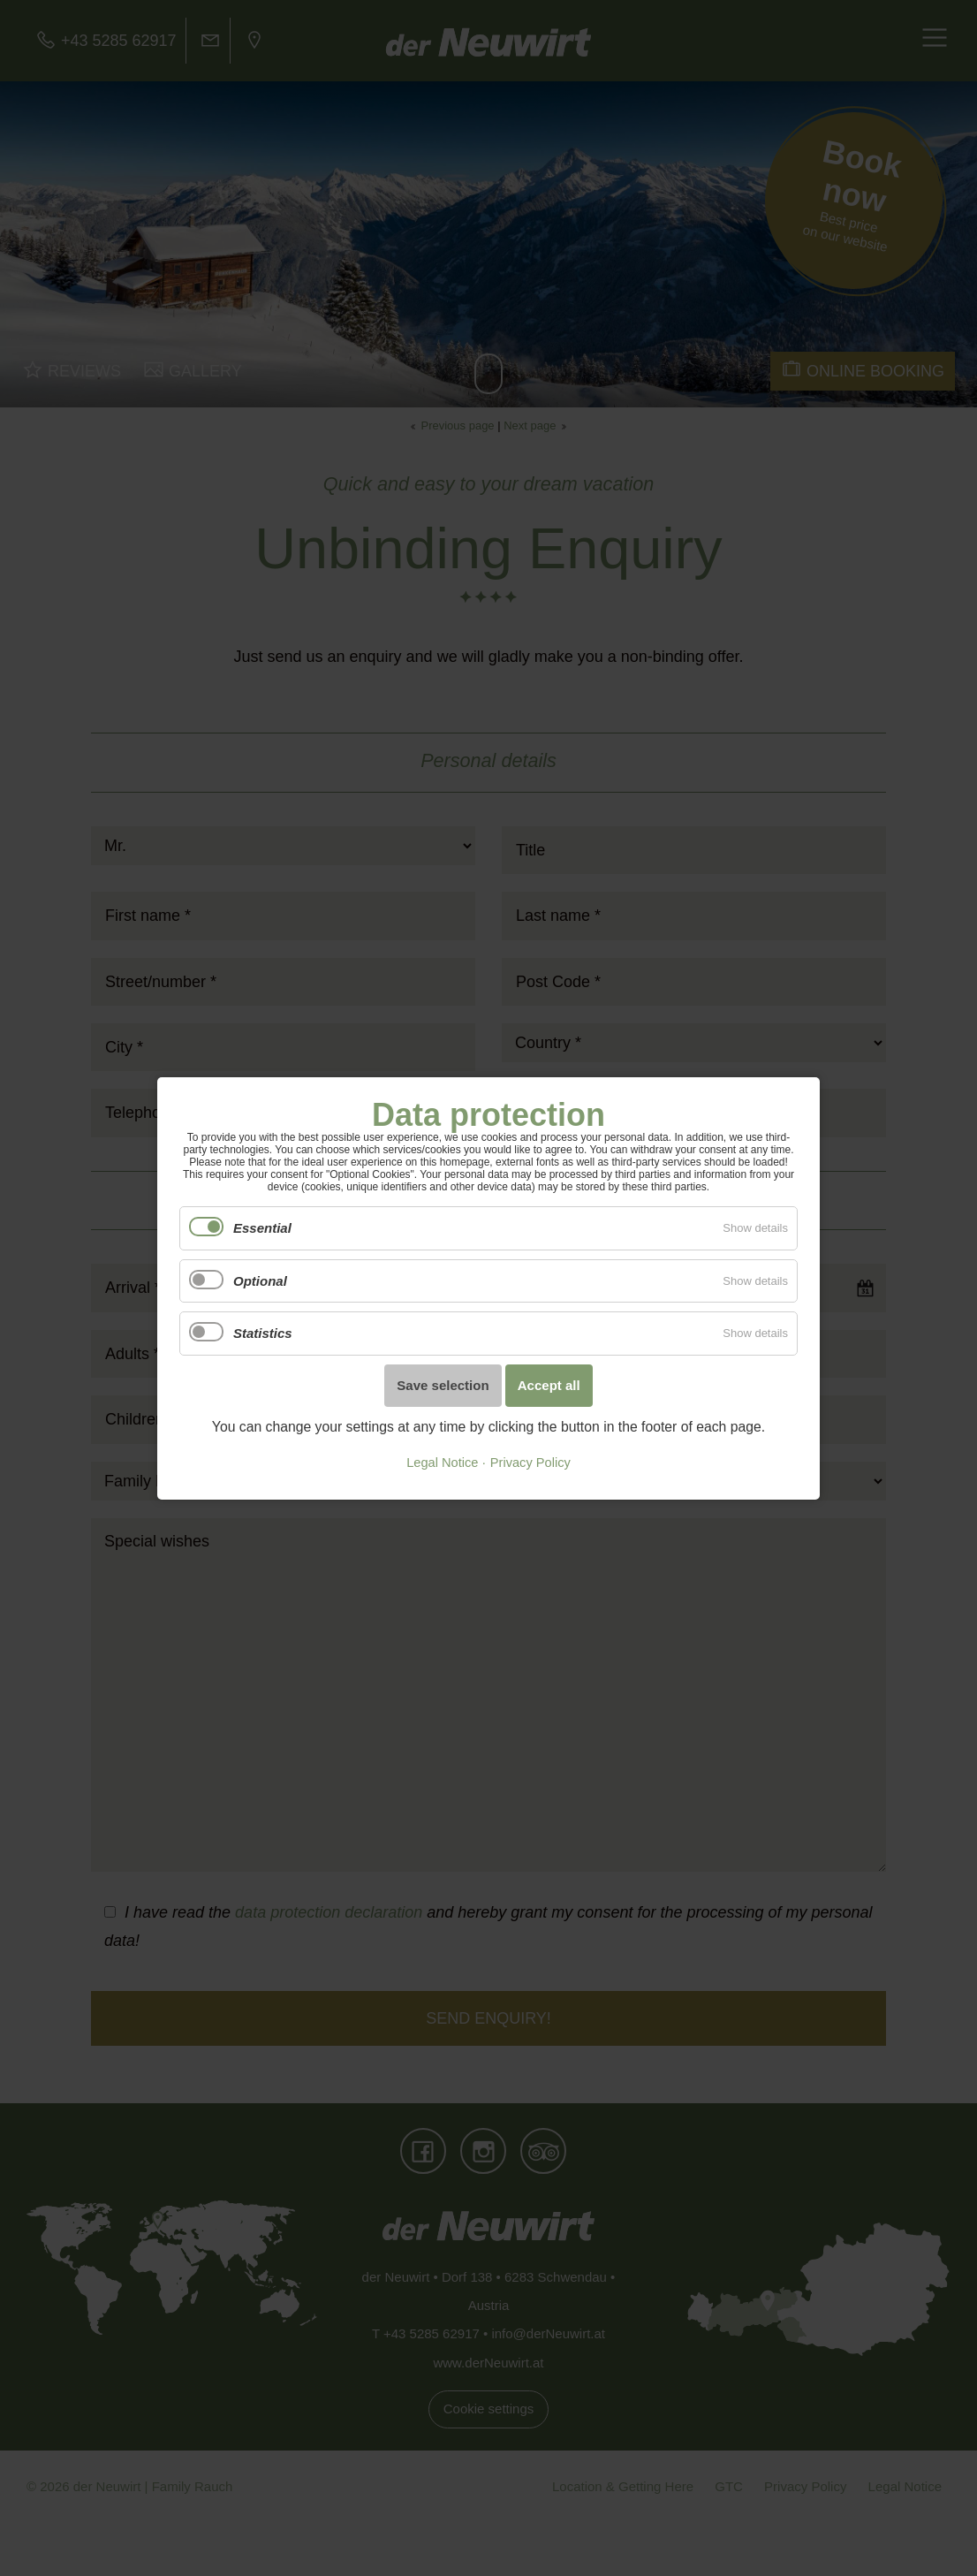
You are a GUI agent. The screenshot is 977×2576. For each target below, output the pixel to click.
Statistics (262, 1333)
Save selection (442, 1385)
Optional (260, 1280)
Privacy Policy (530, 1462)
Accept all (549, 1385)
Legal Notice (442, 1462)
